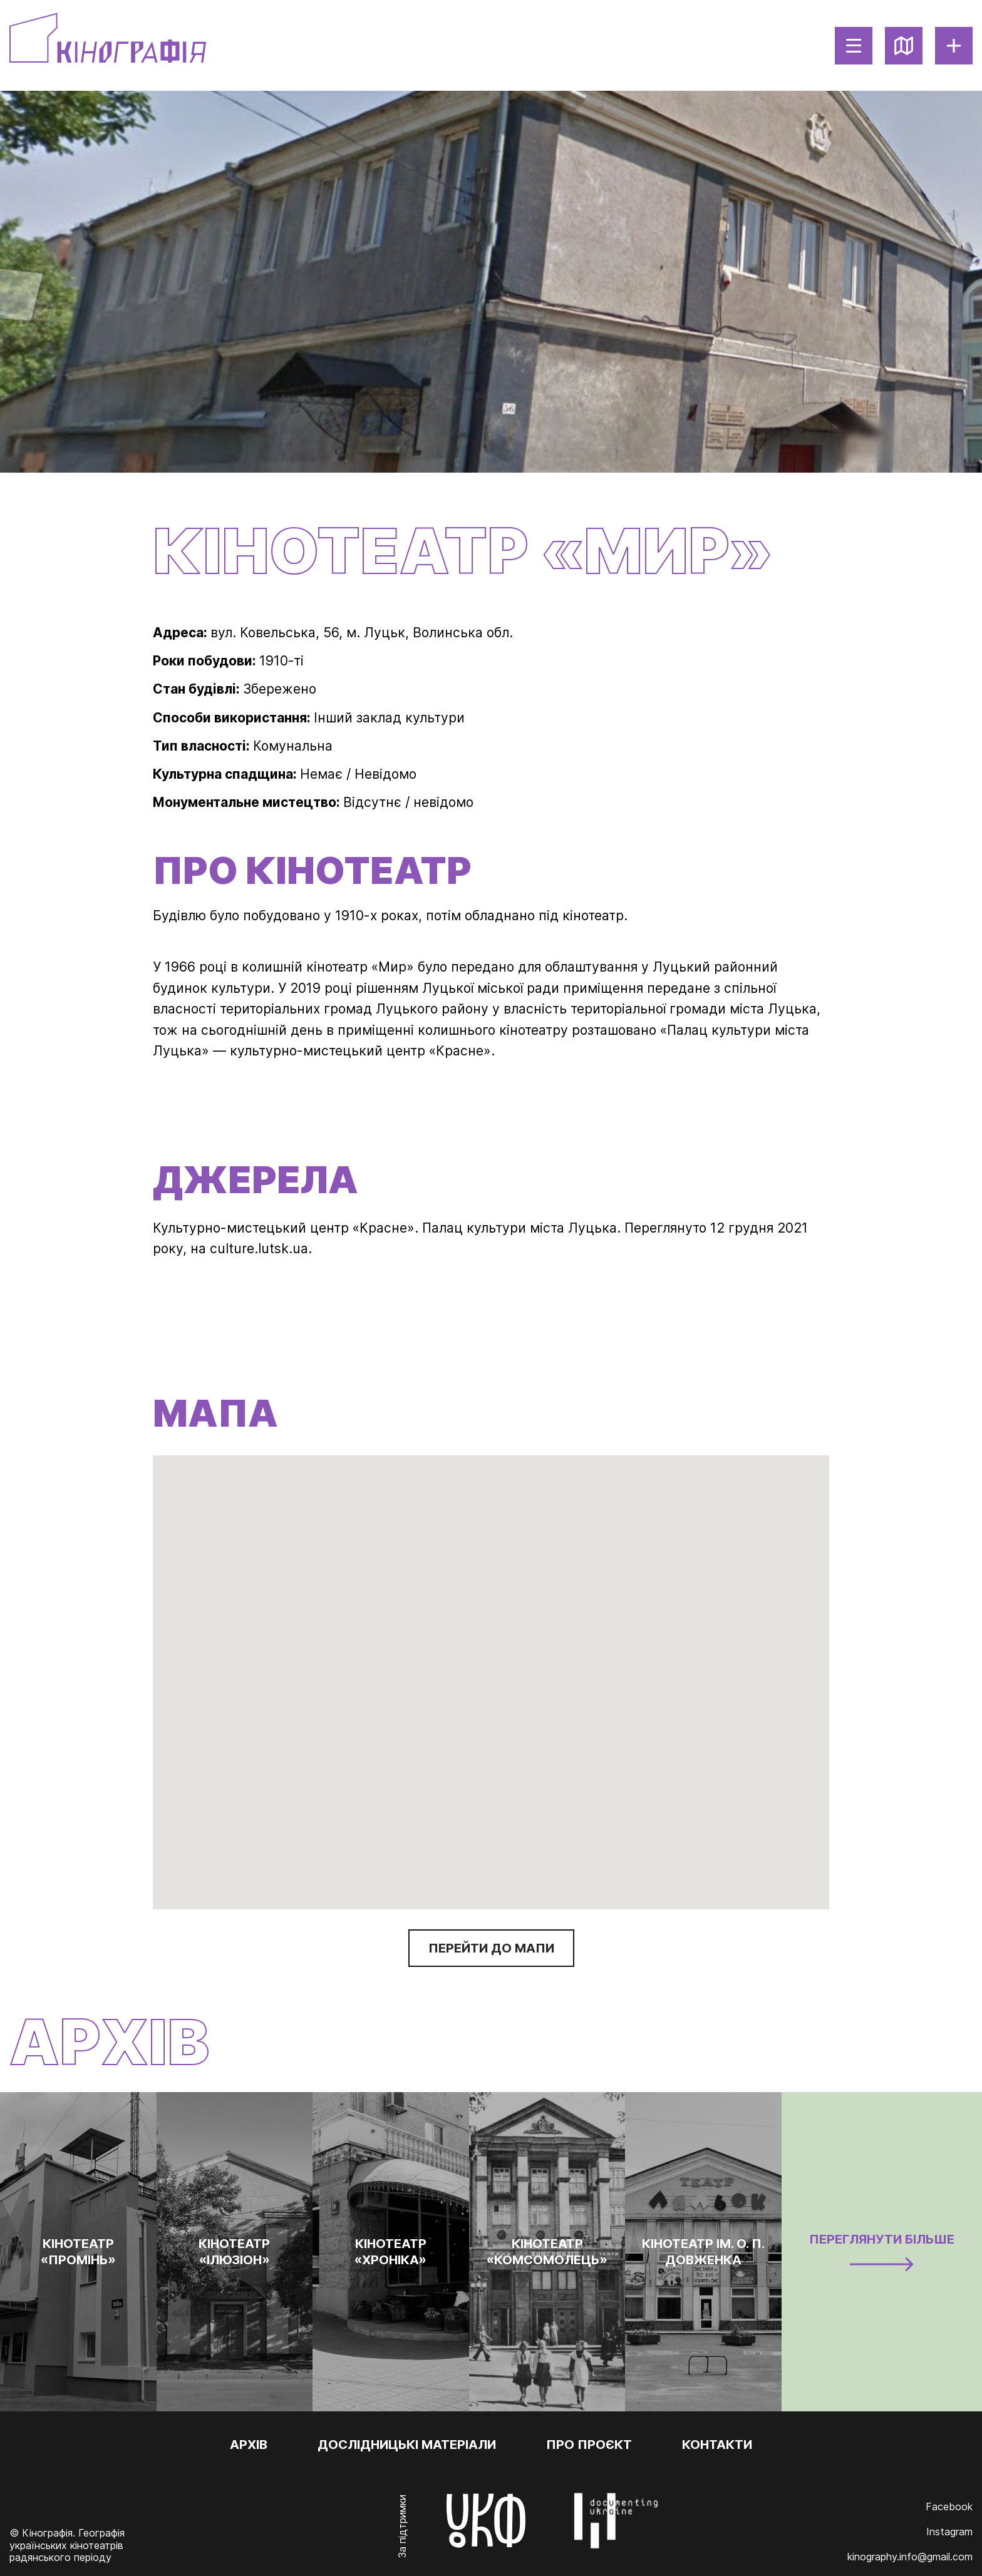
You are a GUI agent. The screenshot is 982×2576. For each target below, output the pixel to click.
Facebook (949, 2506)
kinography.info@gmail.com (910, 2556)
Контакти (717, 2444)
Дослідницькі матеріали (407, 2444)
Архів (248, 2444)
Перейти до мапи (491, 1948)
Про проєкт (589, 2444)
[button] (694, 1713)
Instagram (949, 2531)
